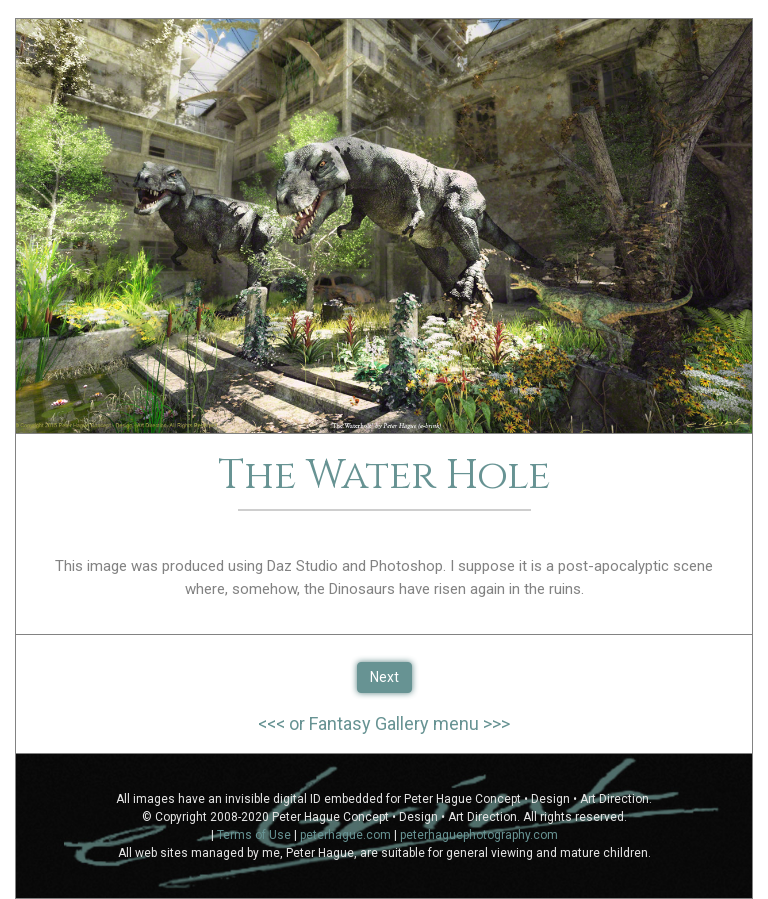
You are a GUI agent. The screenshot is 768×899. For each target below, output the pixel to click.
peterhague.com (345, 835)
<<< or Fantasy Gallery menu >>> (384, 723)
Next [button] (384, 677)
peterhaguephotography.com (479, 835)
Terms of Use (254, 835)
